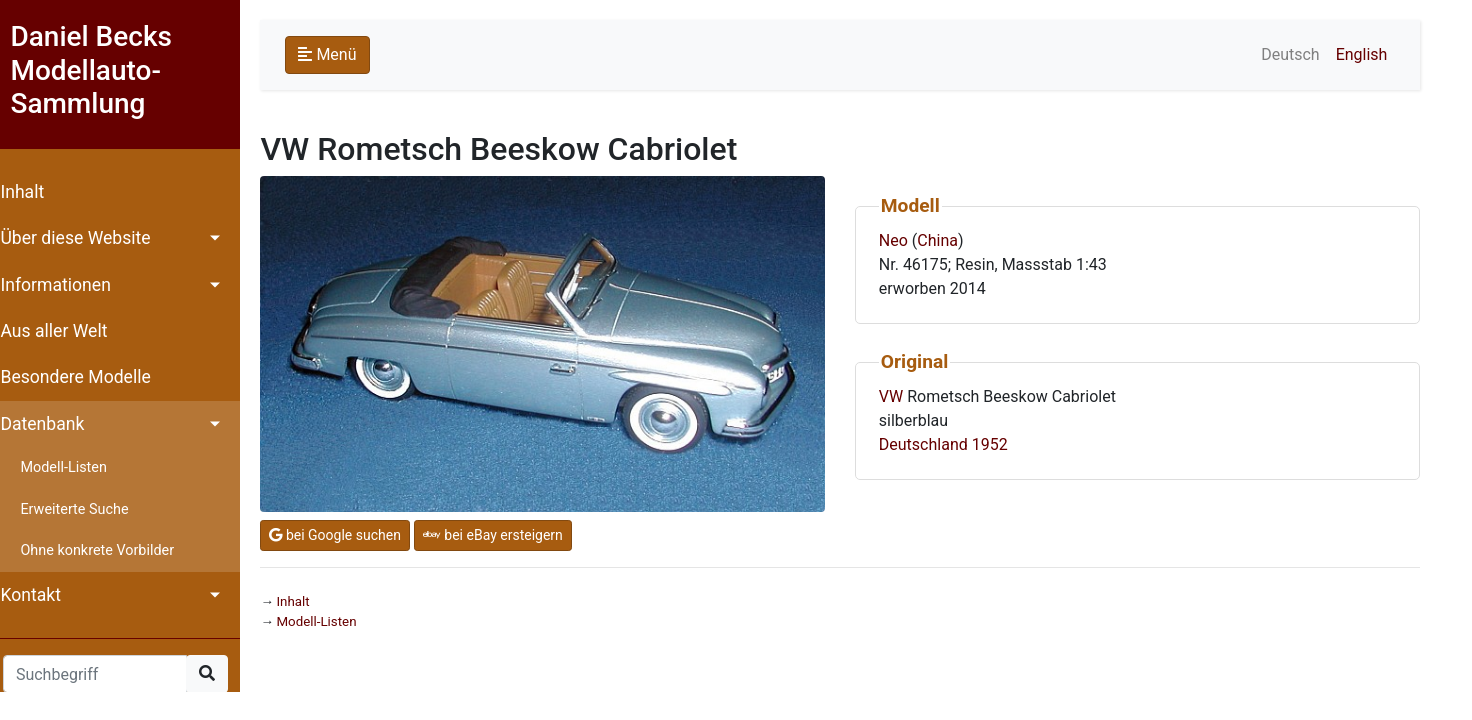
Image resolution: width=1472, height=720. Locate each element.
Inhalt (32, 192)
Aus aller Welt (63, 331)
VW (900, 396)
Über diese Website (85, 238)
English (1371, 54)
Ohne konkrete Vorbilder (107, 550)
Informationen (65, 285)
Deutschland (932, 444)
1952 (999, 444)
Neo (902, 240)
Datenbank (52, 424)
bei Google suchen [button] (344, 535)
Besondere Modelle (85, 377)
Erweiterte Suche (84, 509)
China (947, 240)
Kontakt (40, 595)
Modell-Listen (73, 467)
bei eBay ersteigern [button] (502, 535)
